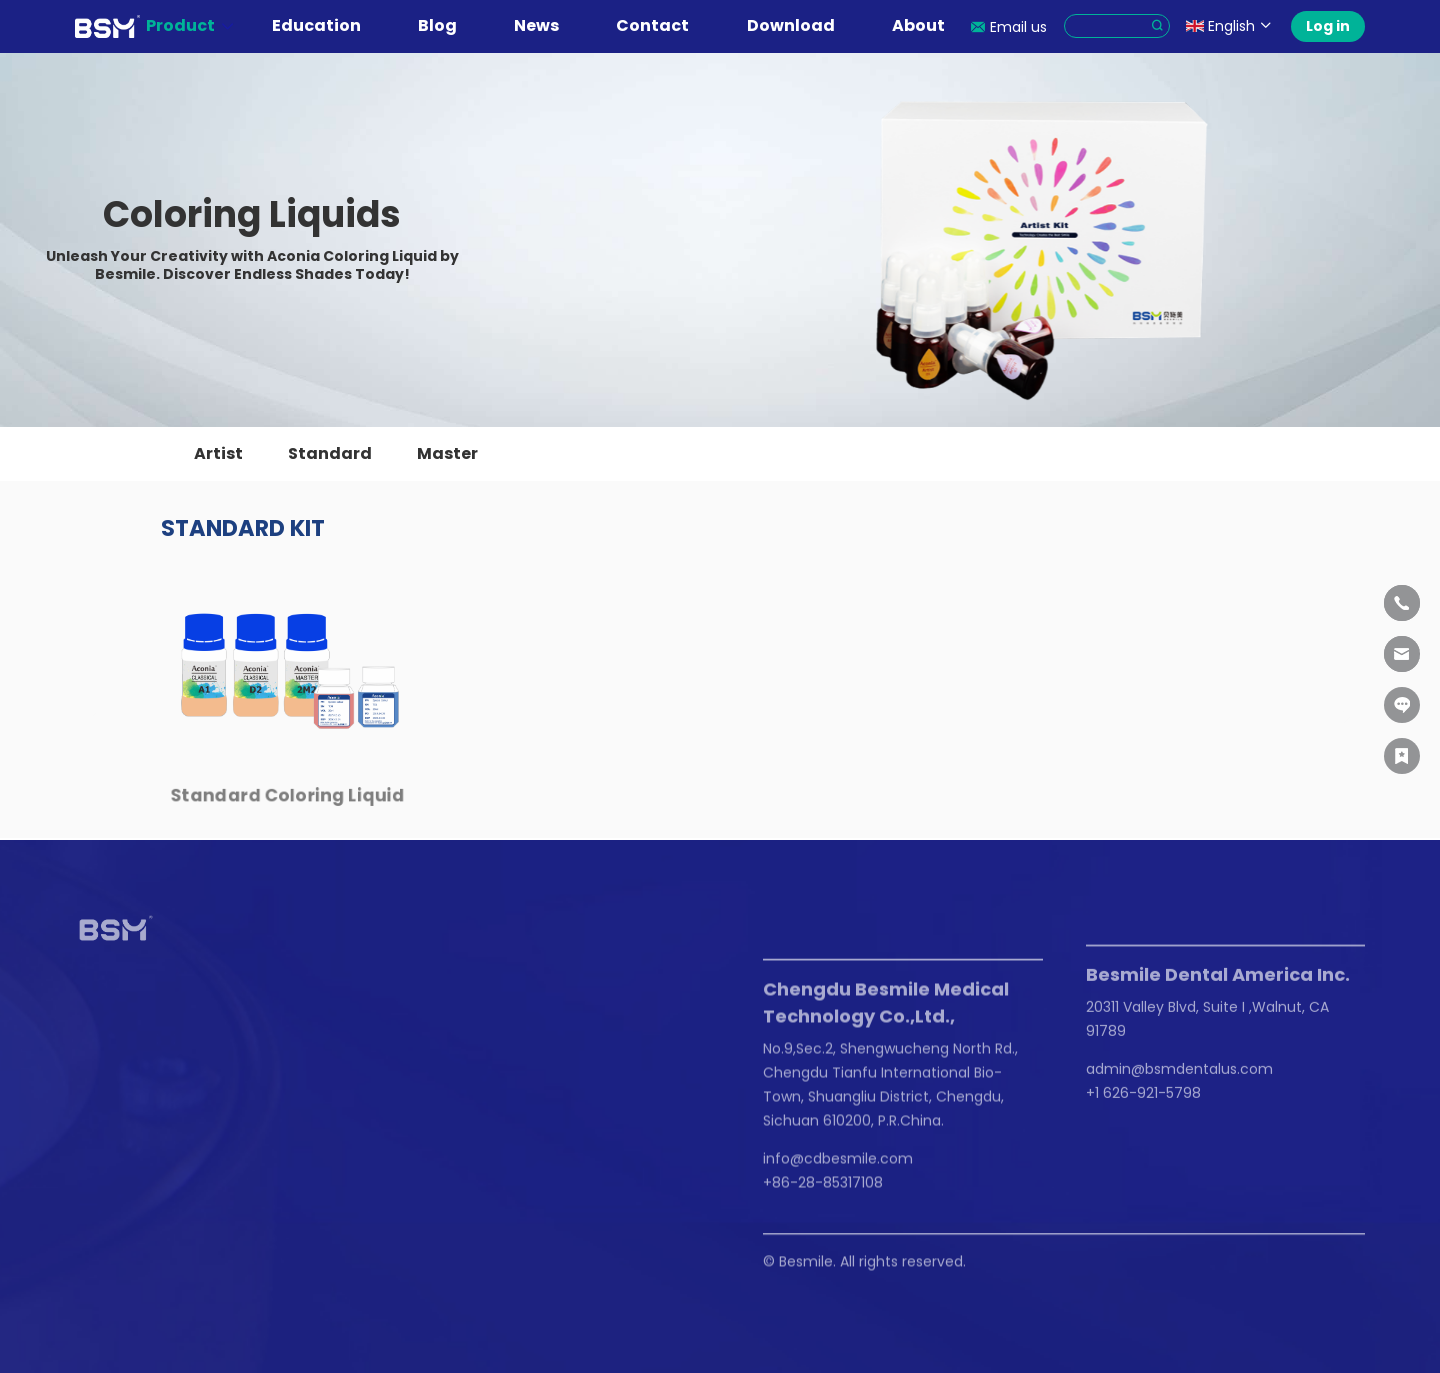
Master (447, 453)
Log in (1328, 26)
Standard (330, 453)
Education (326, 25)
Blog (447, 25)
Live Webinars (122, 1099)
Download (801, 25)
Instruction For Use (139, 1120)
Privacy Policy (230, 1264)
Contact (662, 25)
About (928, 25)
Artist (218, 453)
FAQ (89, 1141)
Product (190, 25)
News (546, 25)
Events (227, 1134)
